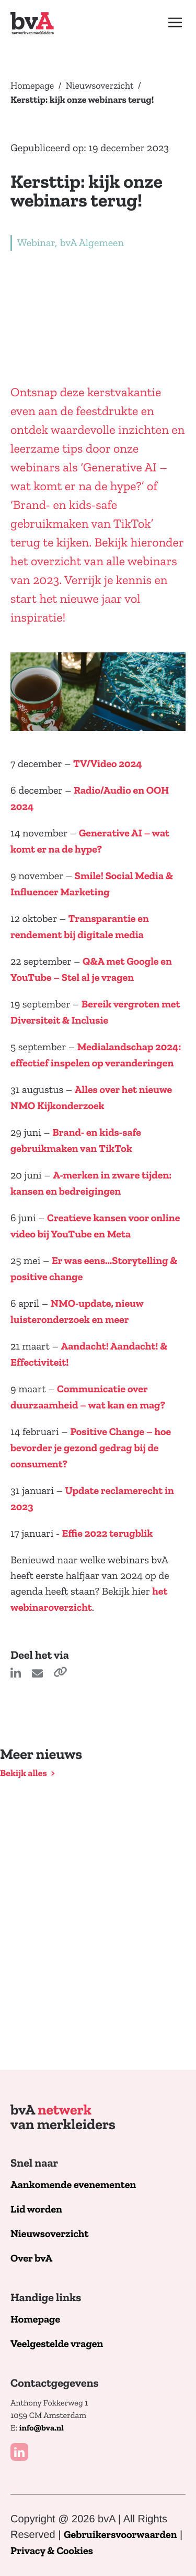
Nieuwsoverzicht (100, 85)
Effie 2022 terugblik (107, 1534)
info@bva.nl (41, 2428)
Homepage (32, 85)
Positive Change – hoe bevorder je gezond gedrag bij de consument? (90, 1448)
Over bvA (31, 2259)
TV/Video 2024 (107, 764)
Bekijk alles (23, 1773)
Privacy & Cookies (51, 2551)
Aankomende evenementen (73, 2185)
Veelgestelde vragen (56, 2344)
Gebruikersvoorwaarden (120, 2535)
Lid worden (36, 2210)
